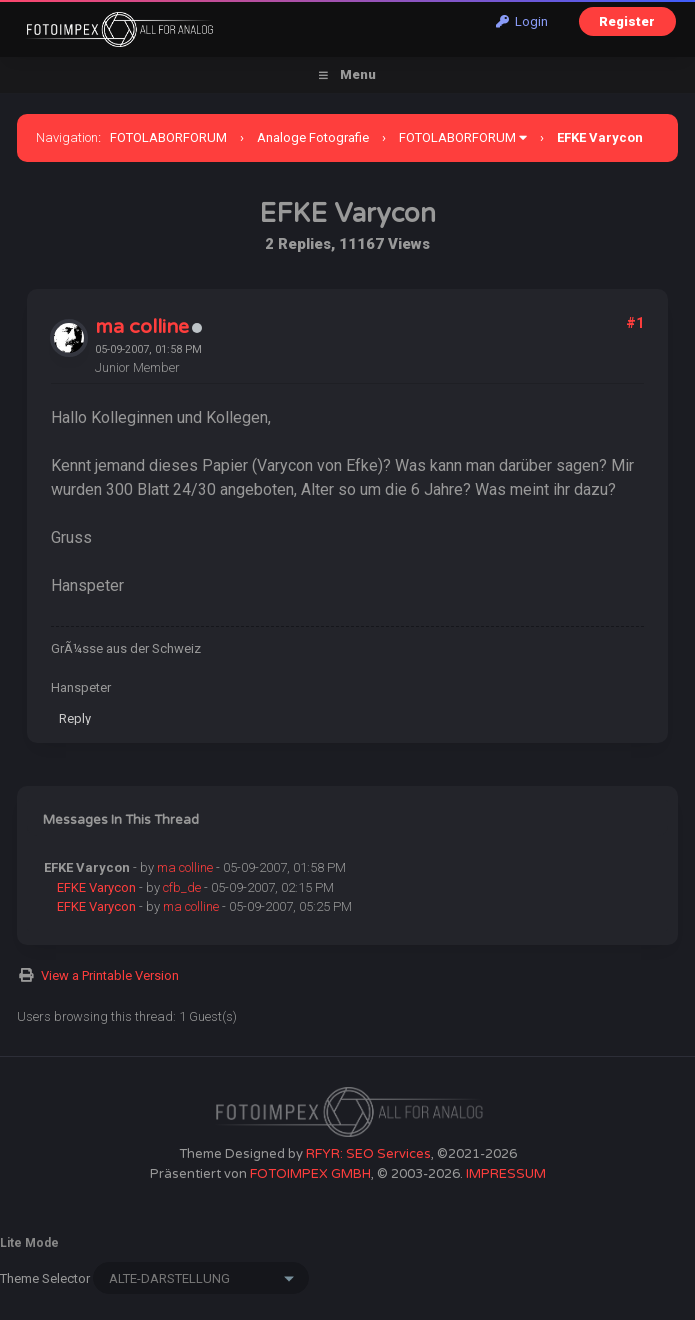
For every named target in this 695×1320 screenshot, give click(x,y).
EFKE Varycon (96, 887)
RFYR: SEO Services (368, 1154)
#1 (635, 323)
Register (627, 21)
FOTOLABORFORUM (168, 137)
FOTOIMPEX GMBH (310, 1174)
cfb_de (182, 887)
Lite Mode (29, 1243)
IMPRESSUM (506, 1174)
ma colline (142, 327)
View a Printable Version (110, 975)
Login (522, 21)
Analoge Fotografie (313, 137)
